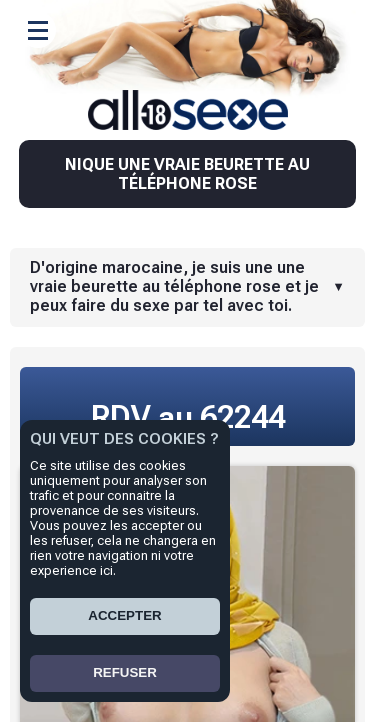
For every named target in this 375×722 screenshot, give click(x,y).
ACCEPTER (124, 615)
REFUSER (125, 672)
